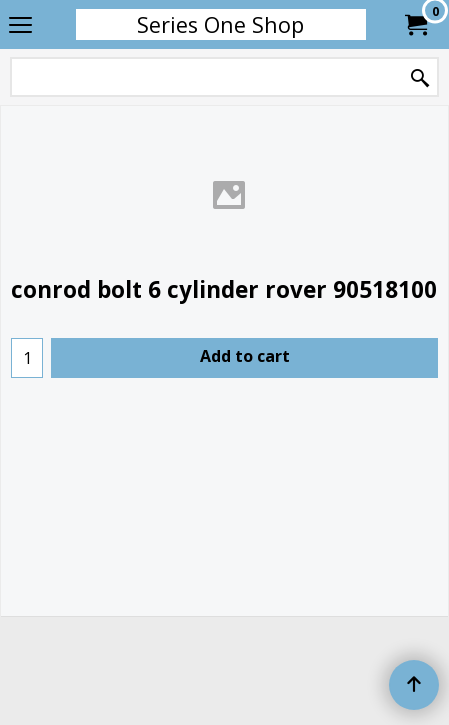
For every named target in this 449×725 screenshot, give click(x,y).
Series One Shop (220, 24)
